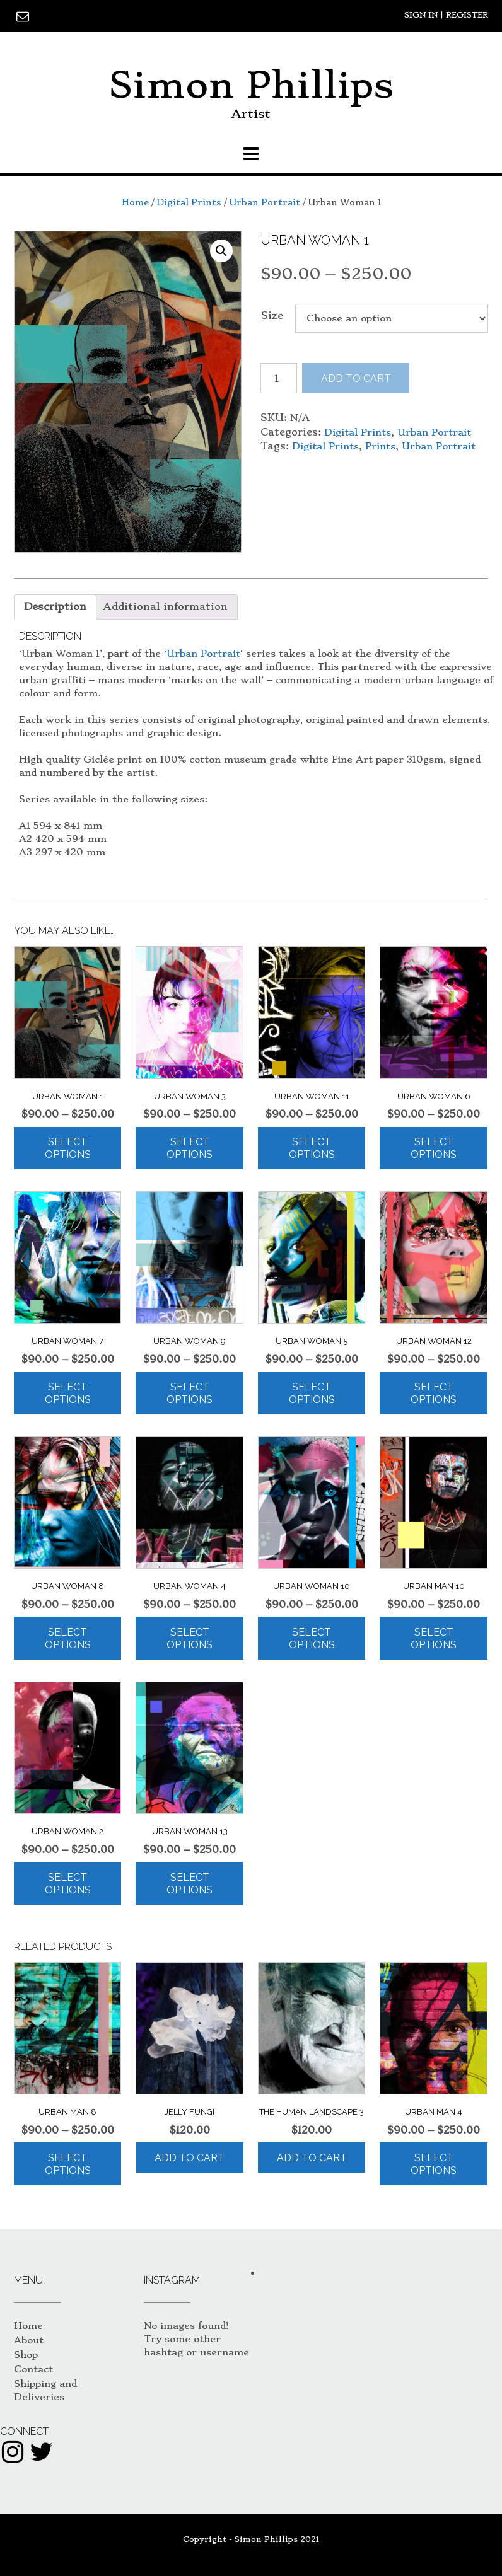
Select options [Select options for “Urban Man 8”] (68, 2164)
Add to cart (356, 378)
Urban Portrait (264, 202)
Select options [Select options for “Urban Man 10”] (434, 1638)
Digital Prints (188, 202)
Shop (26, 2354)
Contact (33, 2369)
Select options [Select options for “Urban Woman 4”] (189, 1638)
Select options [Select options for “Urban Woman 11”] (312, 1148)
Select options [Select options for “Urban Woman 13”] (189, 1883)
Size (272, 315)
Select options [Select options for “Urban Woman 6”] (434, 1148)
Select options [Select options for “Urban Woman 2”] (68, 1883)
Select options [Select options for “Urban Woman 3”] (189, 1148)
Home (135, 202)
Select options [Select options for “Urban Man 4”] (434, 2164)
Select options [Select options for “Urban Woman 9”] (189, 1393)
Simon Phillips (251, 85)
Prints (380, 446)
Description (55, 607)
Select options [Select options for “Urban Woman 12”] (434, 1393)
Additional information (165, 607)
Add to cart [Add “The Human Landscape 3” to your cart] (312, 2158)
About (29, 2340)
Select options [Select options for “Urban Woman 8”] (68, 1638)
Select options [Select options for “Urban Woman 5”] (312, 1393)
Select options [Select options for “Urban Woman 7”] (68, 1393)
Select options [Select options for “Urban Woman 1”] (68, 1148)
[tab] (55, 607)
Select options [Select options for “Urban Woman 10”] (312, 1638)
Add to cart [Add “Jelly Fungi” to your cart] (190, 2158)
